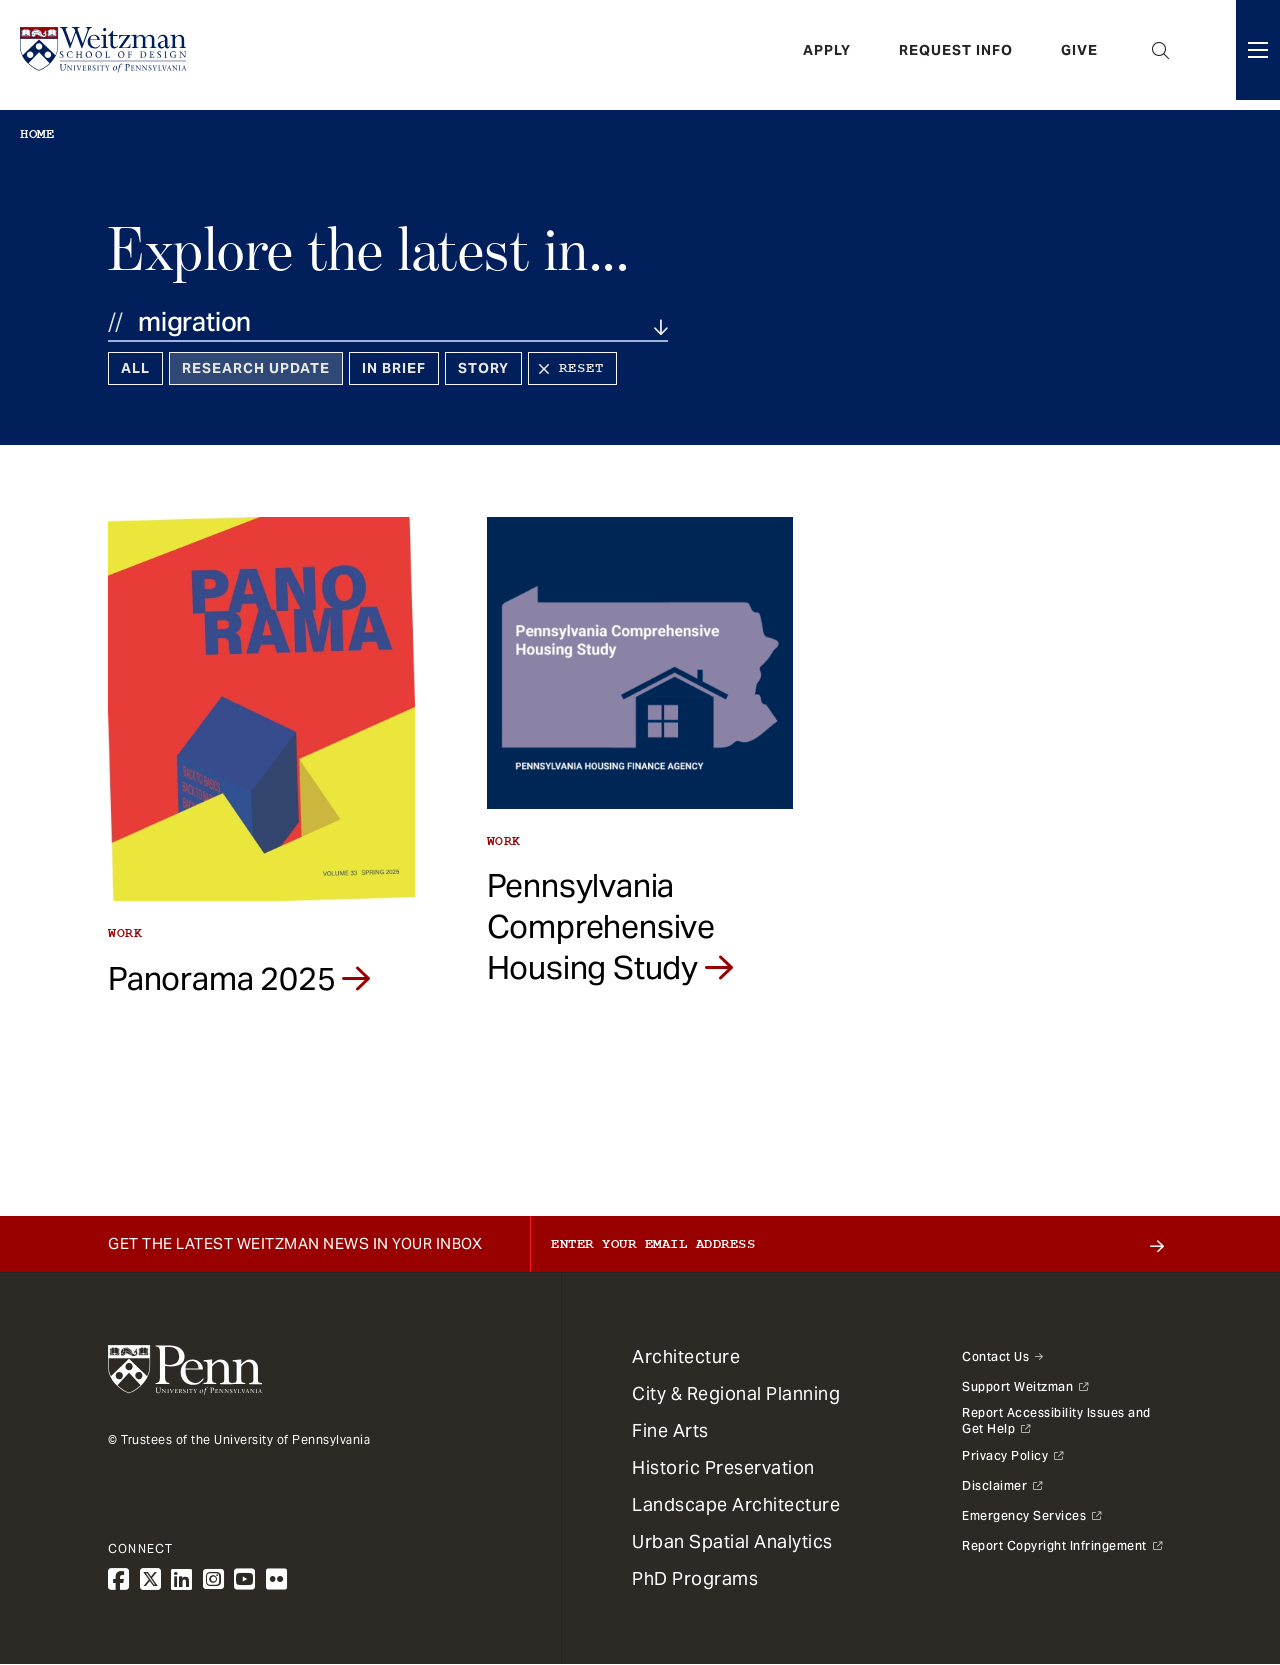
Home (37, 134)
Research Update (256, 368)
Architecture (686, 1356)
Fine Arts (670, 1430)
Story (483, 368)
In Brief (394, 368)
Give (1079, 55)
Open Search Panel (1161, 55)
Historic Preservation (723, 1467)
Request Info (956, 55)
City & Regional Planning (736, 1393)
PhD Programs (695, 1578)
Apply (827, 55)
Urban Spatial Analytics (732, 1541)
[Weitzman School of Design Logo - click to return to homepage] (107, 55)
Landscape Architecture (736, 1504)
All (135, 368)
